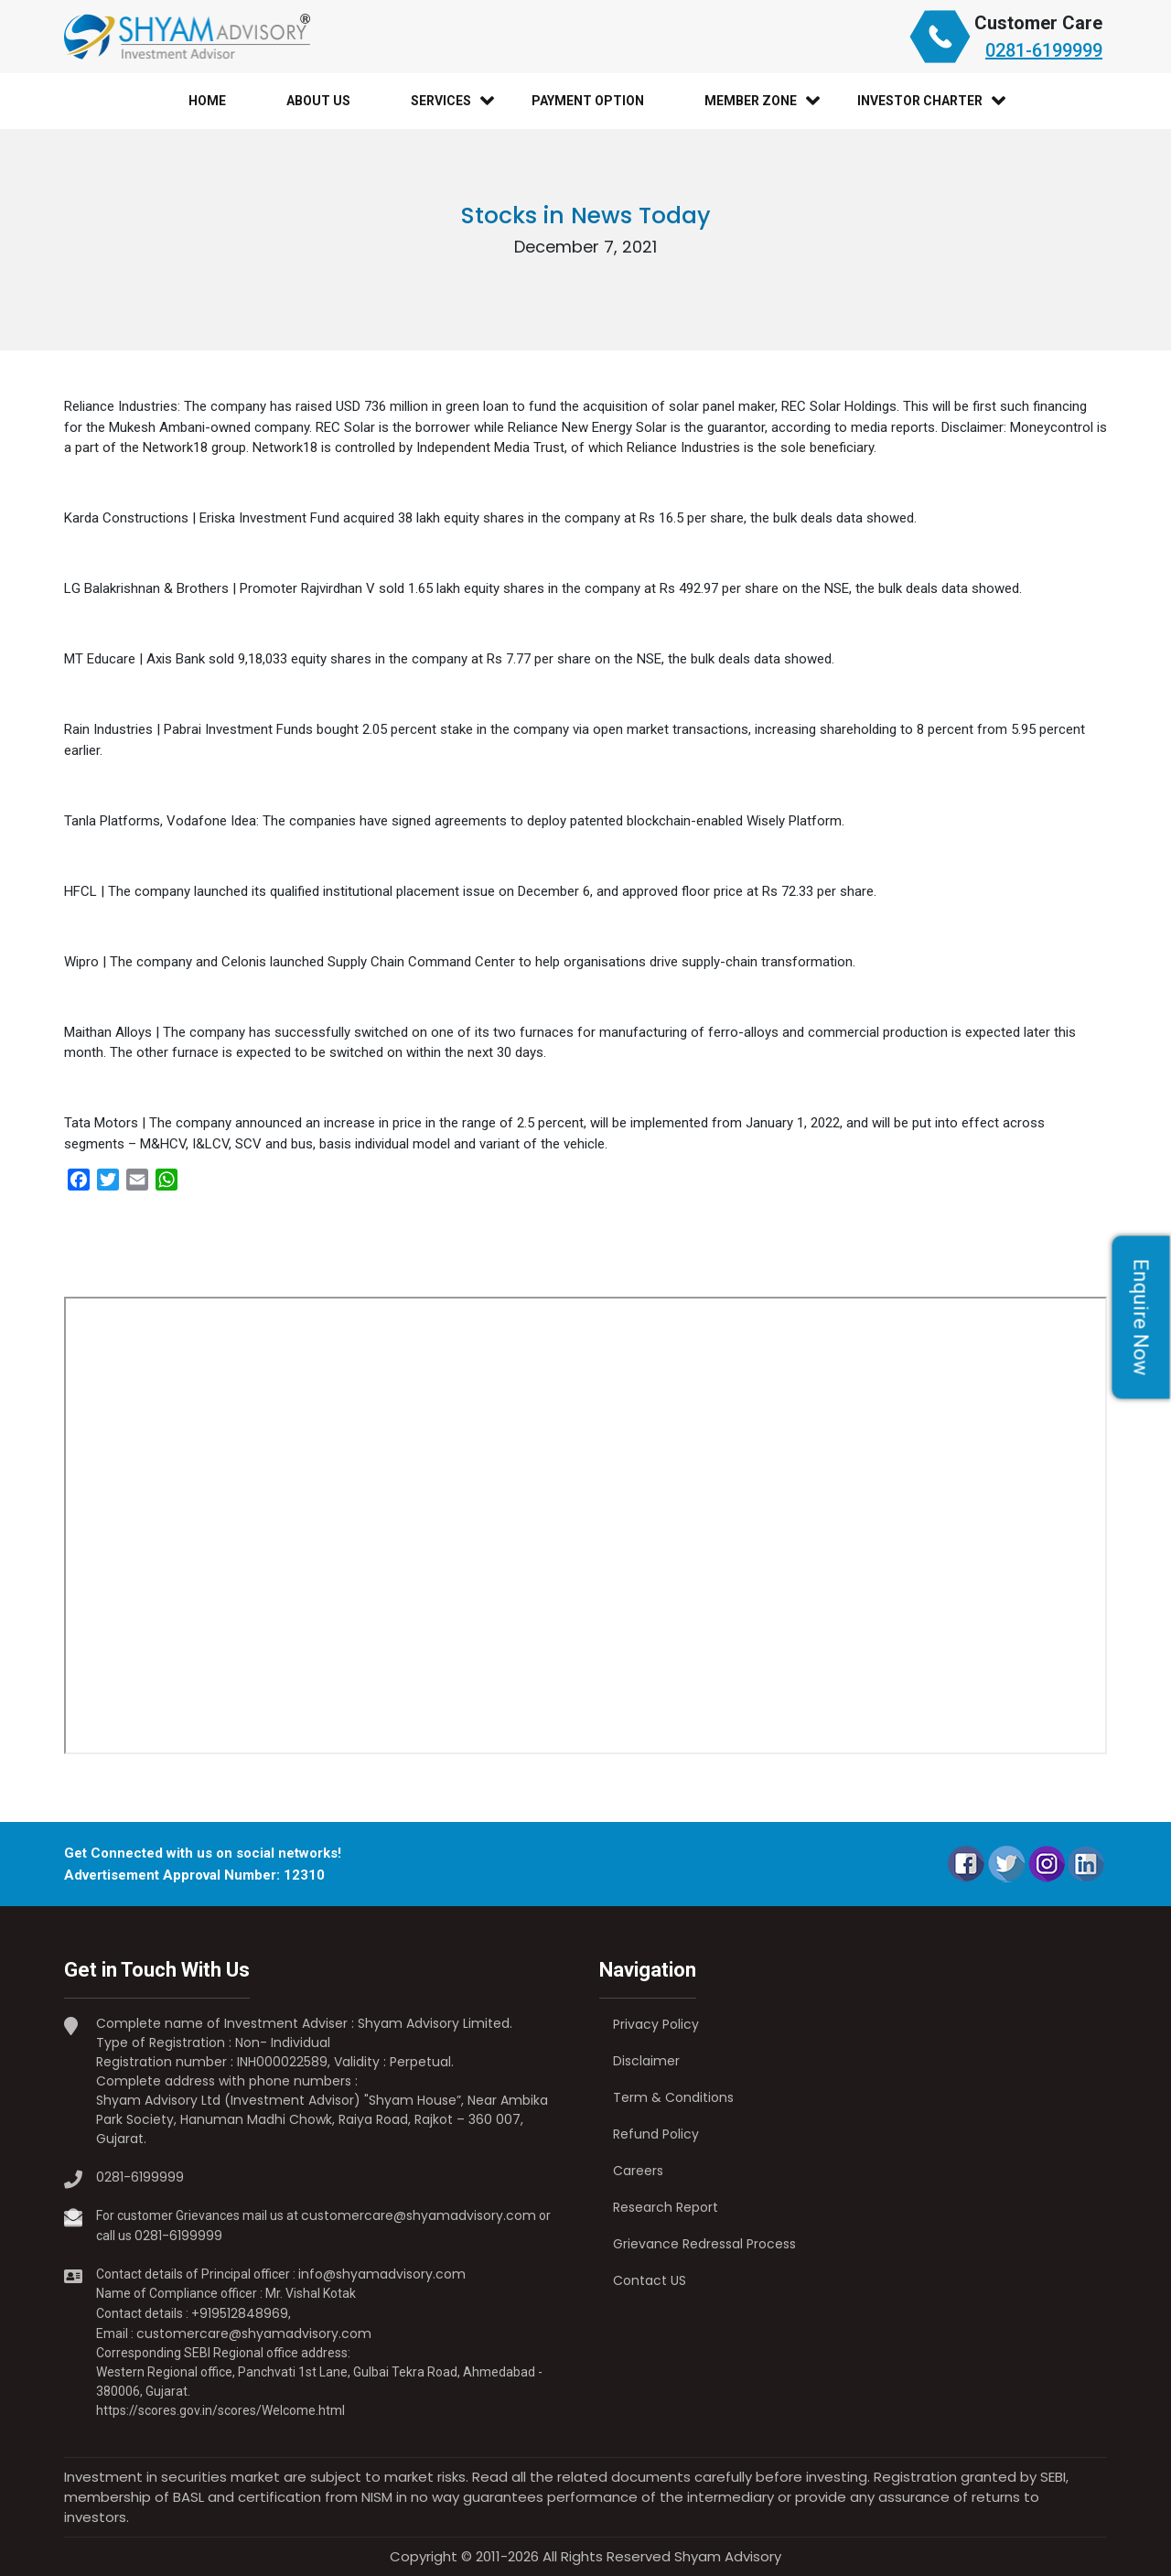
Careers (638, 2170)
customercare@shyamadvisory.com (418, 2215)
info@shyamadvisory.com (382, 2274)
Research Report (665, 2207)
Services (441, 101)
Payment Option (588, 100)
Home (207, 100)
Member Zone (750, 101)
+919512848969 (239, 2313)
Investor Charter (920, 101)
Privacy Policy (656, 2024)
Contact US (649, 2280)
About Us (318, 100)
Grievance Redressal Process (704, 2244)
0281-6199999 (1043, 50)
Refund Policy (656, 2134)
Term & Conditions (673, 2097)
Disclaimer (646, 2061)
